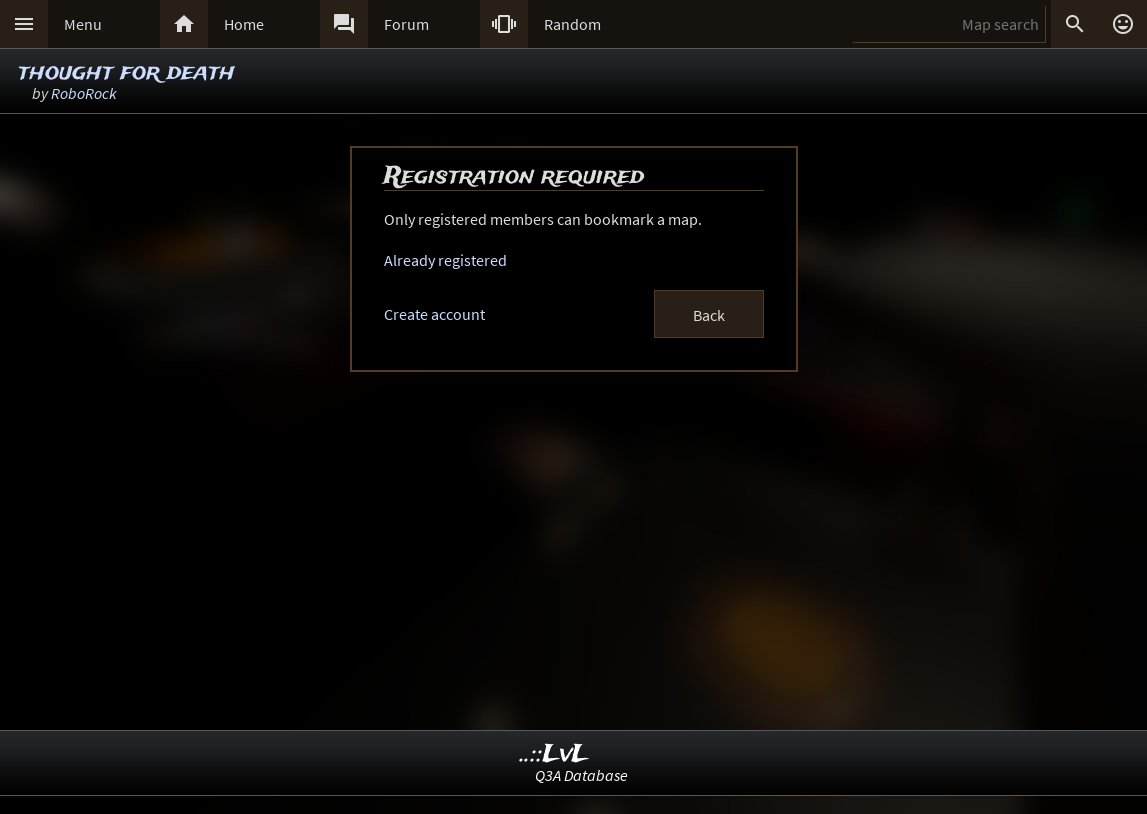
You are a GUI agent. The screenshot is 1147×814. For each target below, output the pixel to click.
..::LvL (554, 754)
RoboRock (84, 93)
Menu (83, 24)
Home (244, 24)
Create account (434, 314)
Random (572, 24)
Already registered (445, 260)
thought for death (126, 72)
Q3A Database (581, 775)
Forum (406, 24)
